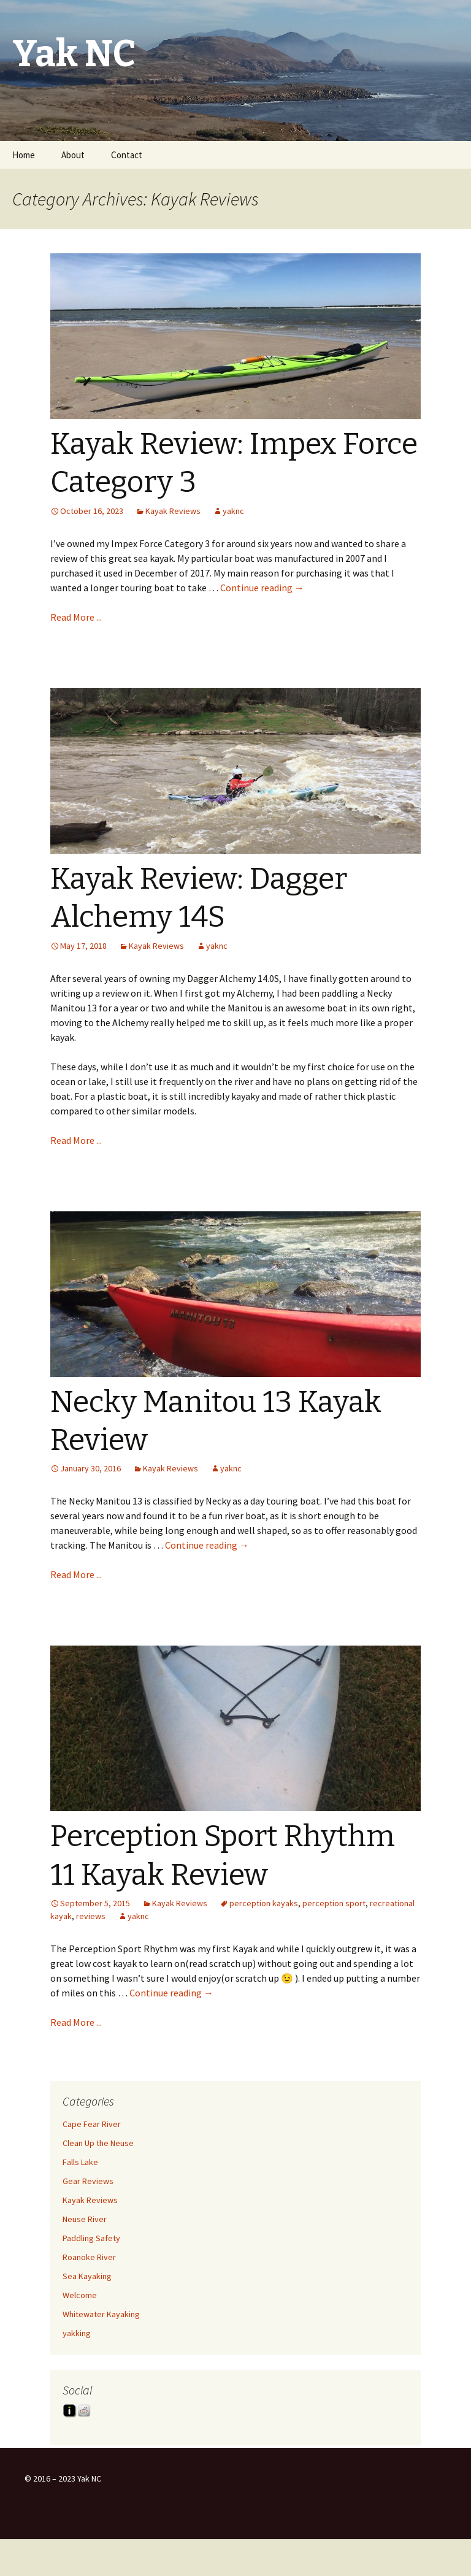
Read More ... (76, 617)
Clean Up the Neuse (98, 2143)
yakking (77, 2333)
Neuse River (85, 2219)
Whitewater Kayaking (101, 2314)
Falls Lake (80, 2162)
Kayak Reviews (173, 510)
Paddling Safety (91, 2238)
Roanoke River (89, 2257)
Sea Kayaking (87, 2276)
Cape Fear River (92, 2123)
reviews (90, 1916)
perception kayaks (263, 1903)
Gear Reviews (88, 2181)
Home (23, 155)
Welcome (80, 2295)
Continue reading (262, 587)
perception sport (334, 1903)
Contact (126, 155)
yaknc (233, 510)
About (73, 155)
